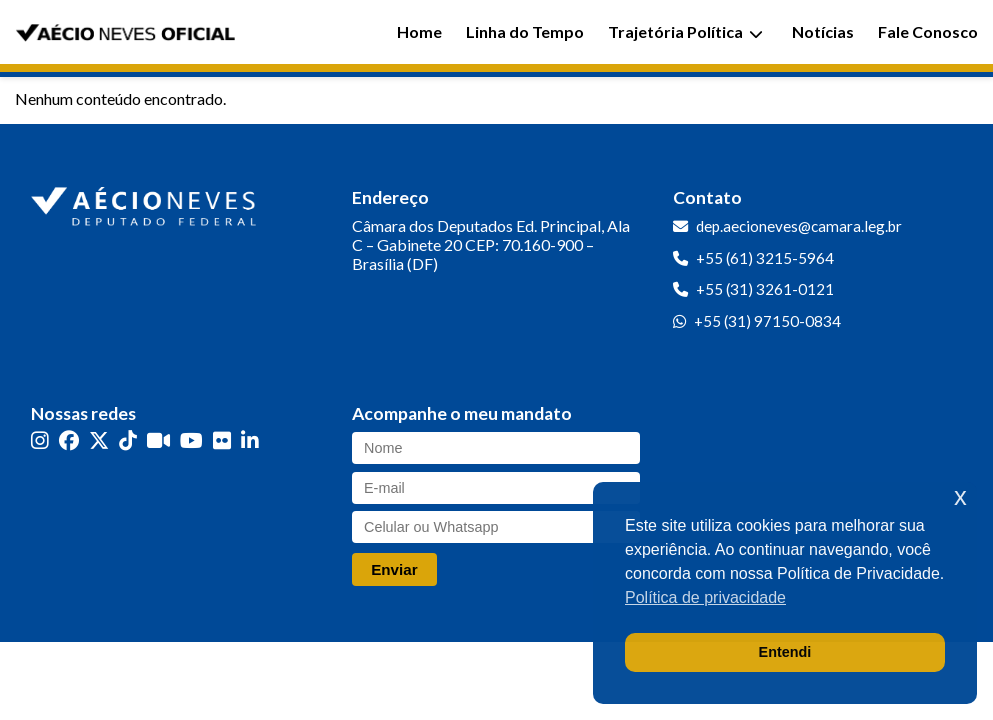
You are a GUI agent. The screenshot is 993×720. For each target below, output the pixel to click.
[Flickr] (222, 440)
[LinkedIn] (250, 440)
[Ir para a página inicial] (146, 202)
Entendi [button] (785, 652)
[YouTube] (191, 440)
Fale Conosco (928, 31)
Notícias (823, 31)
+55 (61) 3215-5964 (765, 258)
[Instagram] (40, 440)
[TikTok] (128, 440)
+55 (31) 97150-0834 (767, 321)
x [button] (960, 496)
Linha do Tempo (525, 31)
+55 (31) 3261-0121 (765, 289)
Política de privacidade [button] (705, 597)
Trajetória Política (685, 31)
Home (419, 31)
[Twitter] (99, 440)
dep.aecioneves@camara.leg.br (799, 226)
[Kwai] (158, 440)
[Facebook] (69, 440)
